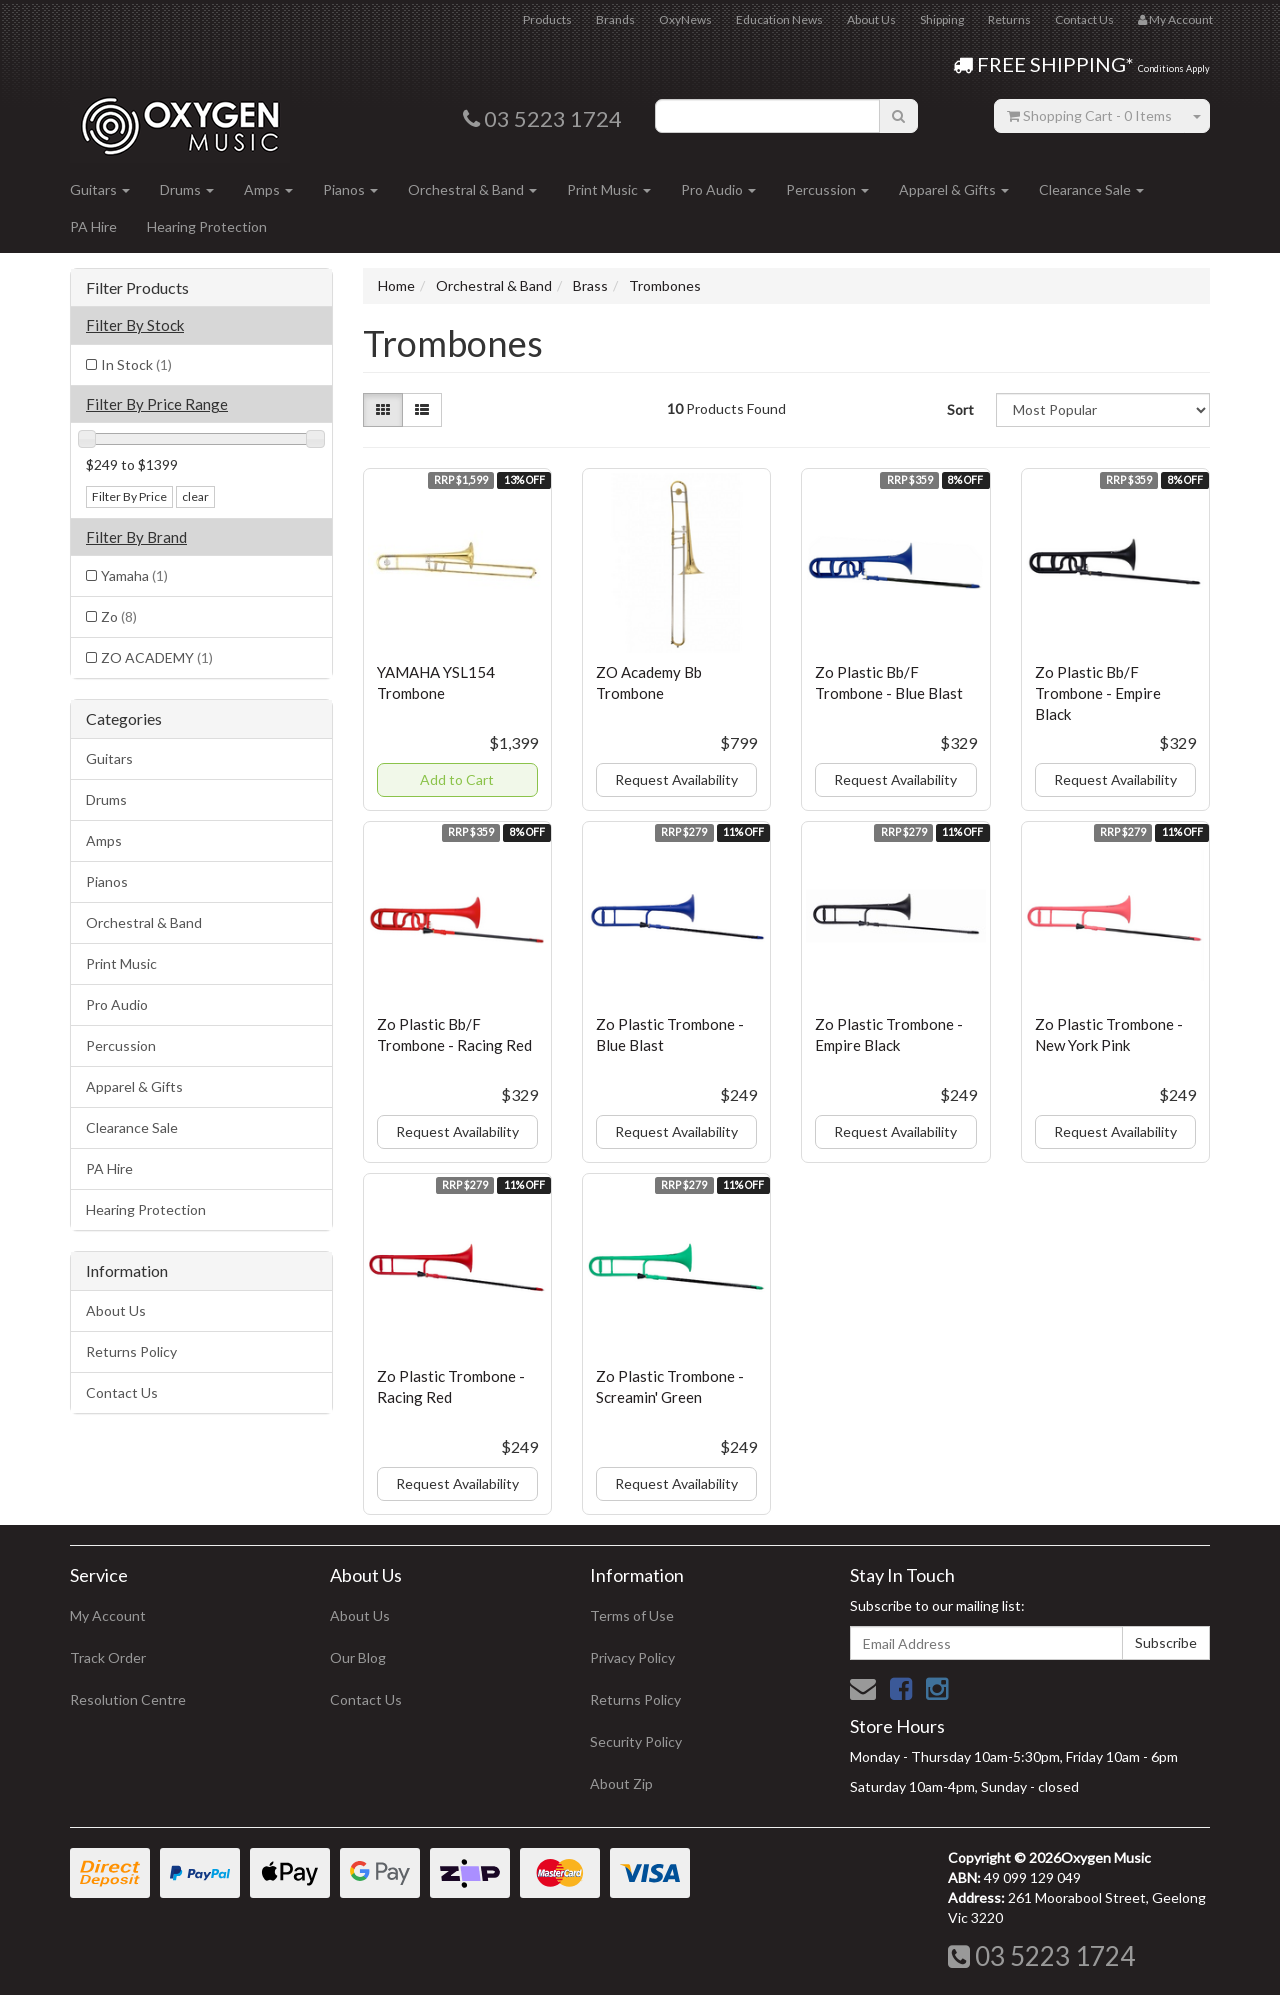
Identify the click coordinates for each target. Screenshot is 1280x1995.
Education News (779, 19)
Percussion (827, 189)
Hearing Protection (207, 226)
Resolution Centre (128, 1699)
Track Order (108, 1657)
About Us (871, 19)
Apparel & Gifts (954, 189)
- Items (1089, 115)
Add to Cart (457, 779)
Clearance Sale (1091, 189)
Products (547, 19)
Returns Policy (131, 1351)
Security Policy (636, 1741)
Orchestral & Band (472, 189)
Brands (615, 19)
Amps (268, 189)
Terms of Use (632, 1615)
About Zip (621, 1783)
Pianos (350, 189)
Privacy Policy (632, 1657)
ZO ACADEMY (157, 657)
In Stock (136, 364)
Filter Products (137, 288)
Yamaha (134, 575)
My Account (108, 1615)
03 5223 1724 (1041, 1956)
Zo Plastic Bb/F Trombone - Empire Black (1098, 693)
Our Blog (358, 1657)
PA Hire (93, 226)
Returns (1009, 19)
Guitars (100, 189)
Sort (960, 409)
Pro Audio (718, 189)
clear (195, 496)
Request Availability (676, 779)
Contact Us (1084, 19)
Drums (187, 189)
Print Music (609, 189)
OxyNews (685, 19)
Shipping (942, 19)
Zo (119, 616)
